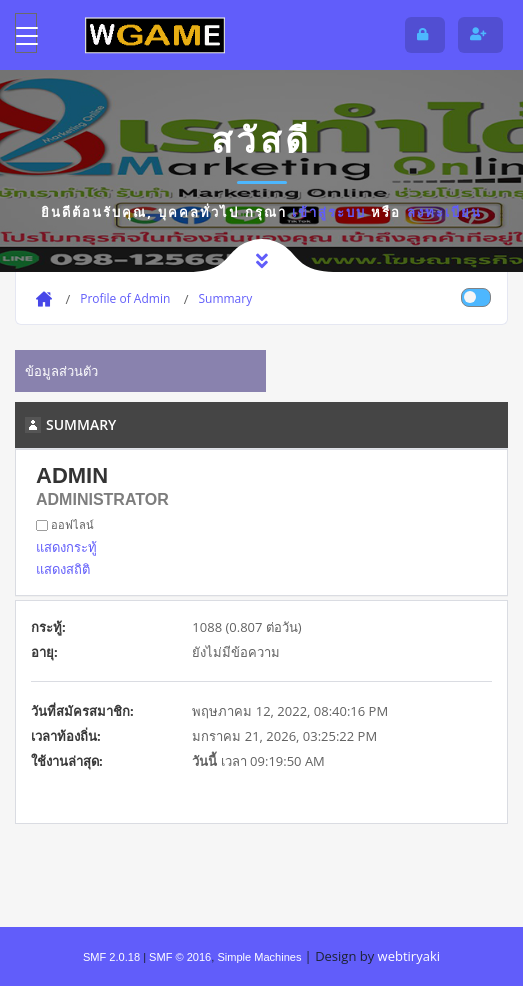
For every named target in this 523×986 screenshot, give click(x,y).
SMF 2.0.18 (111, 957)
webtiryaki (409, 956)
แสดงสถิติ (63, 569)
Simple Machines (259, 957)
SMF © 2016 (180, 957)
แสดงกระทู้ (66, 547)
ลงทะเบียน (444, 212)
